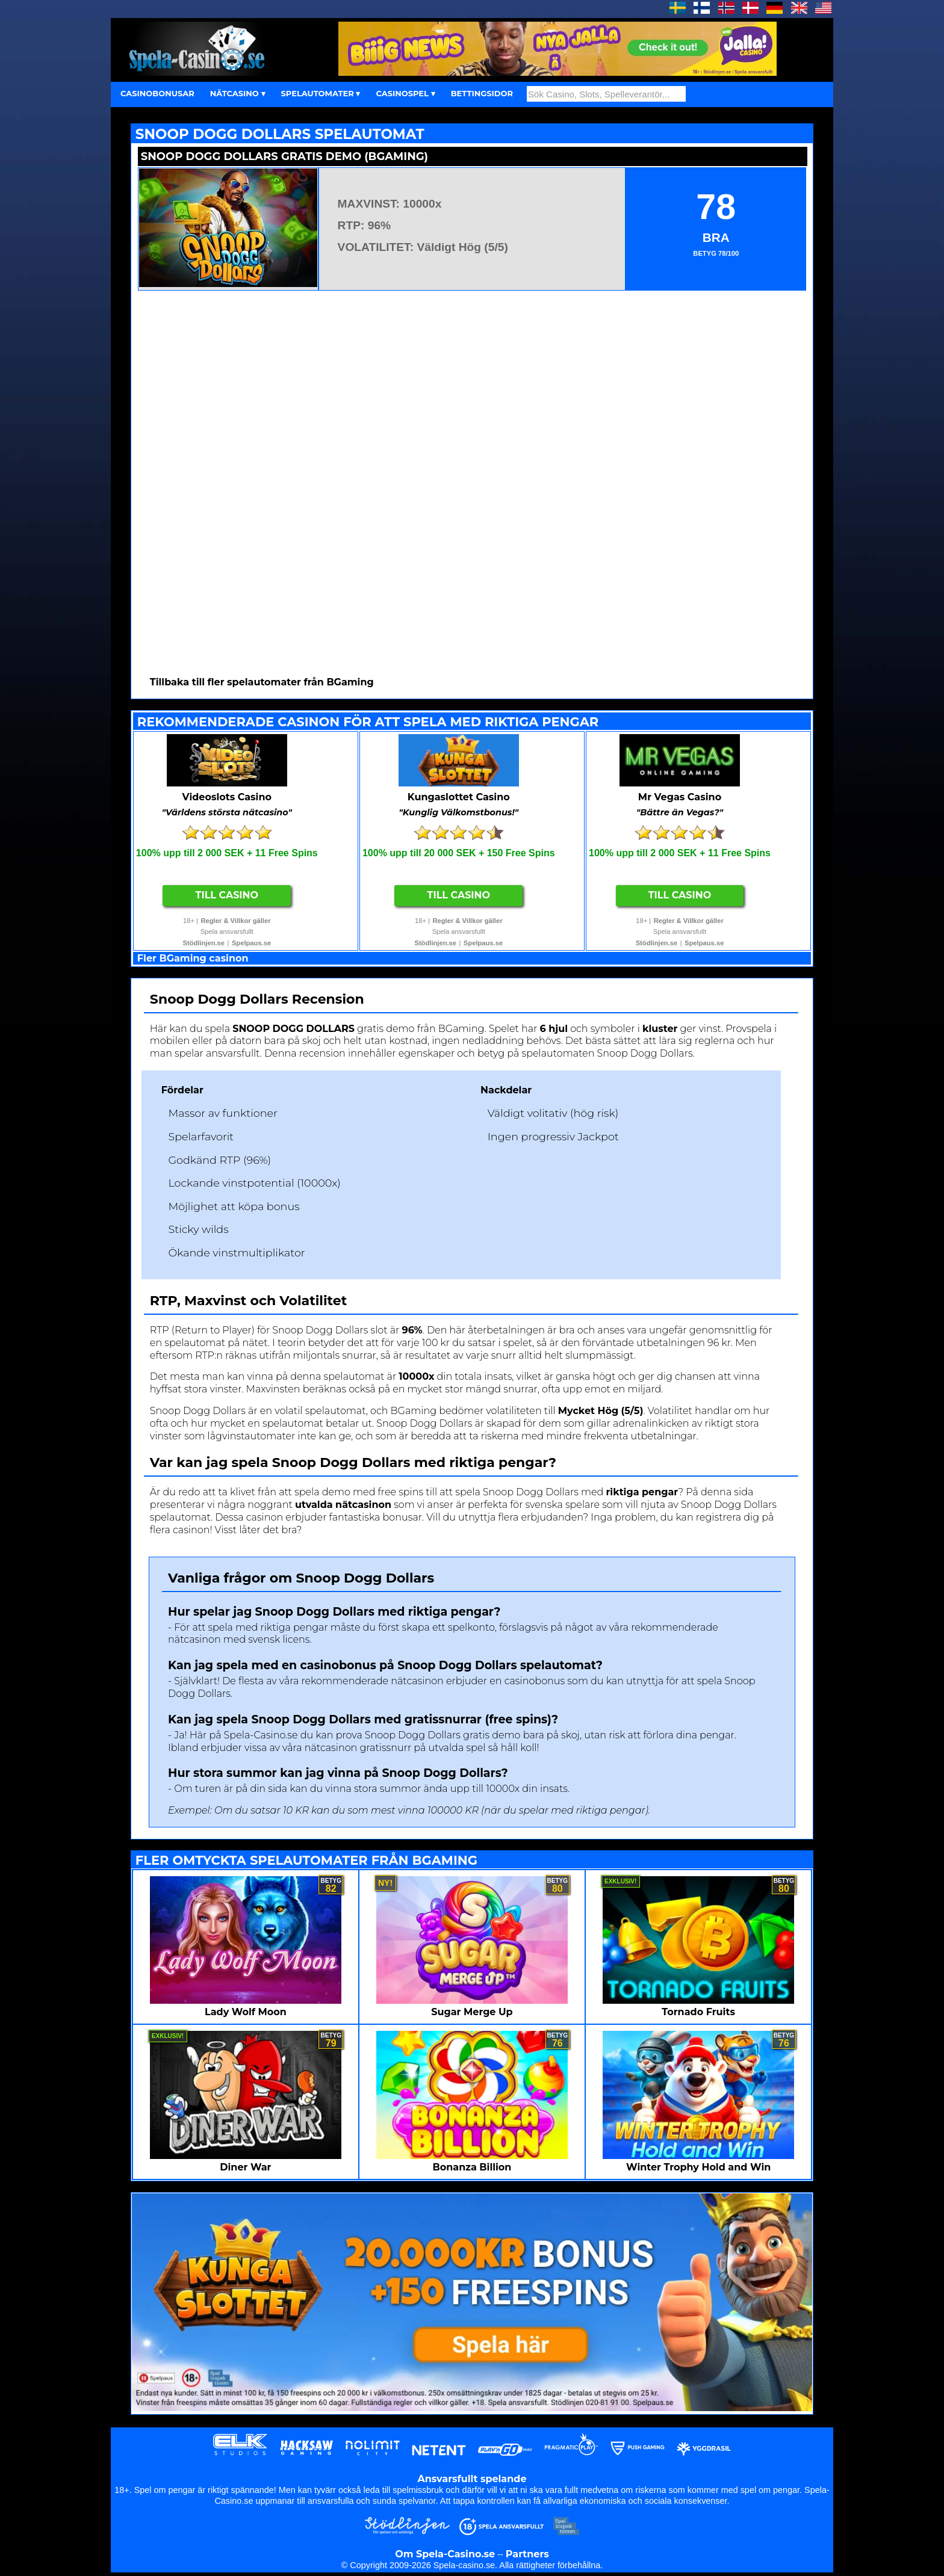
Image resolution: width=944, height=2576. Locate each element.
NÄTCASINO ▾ (238, 93)
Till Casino (227, 895)
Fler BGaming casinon (193, 958)
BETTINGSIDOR (482, 93)
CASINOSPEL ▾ (405, 93)
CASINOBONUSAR (157, 93)
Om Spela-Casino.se (445, 2554)
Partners (527, 2554)
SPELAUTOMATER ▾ (321, 93)
